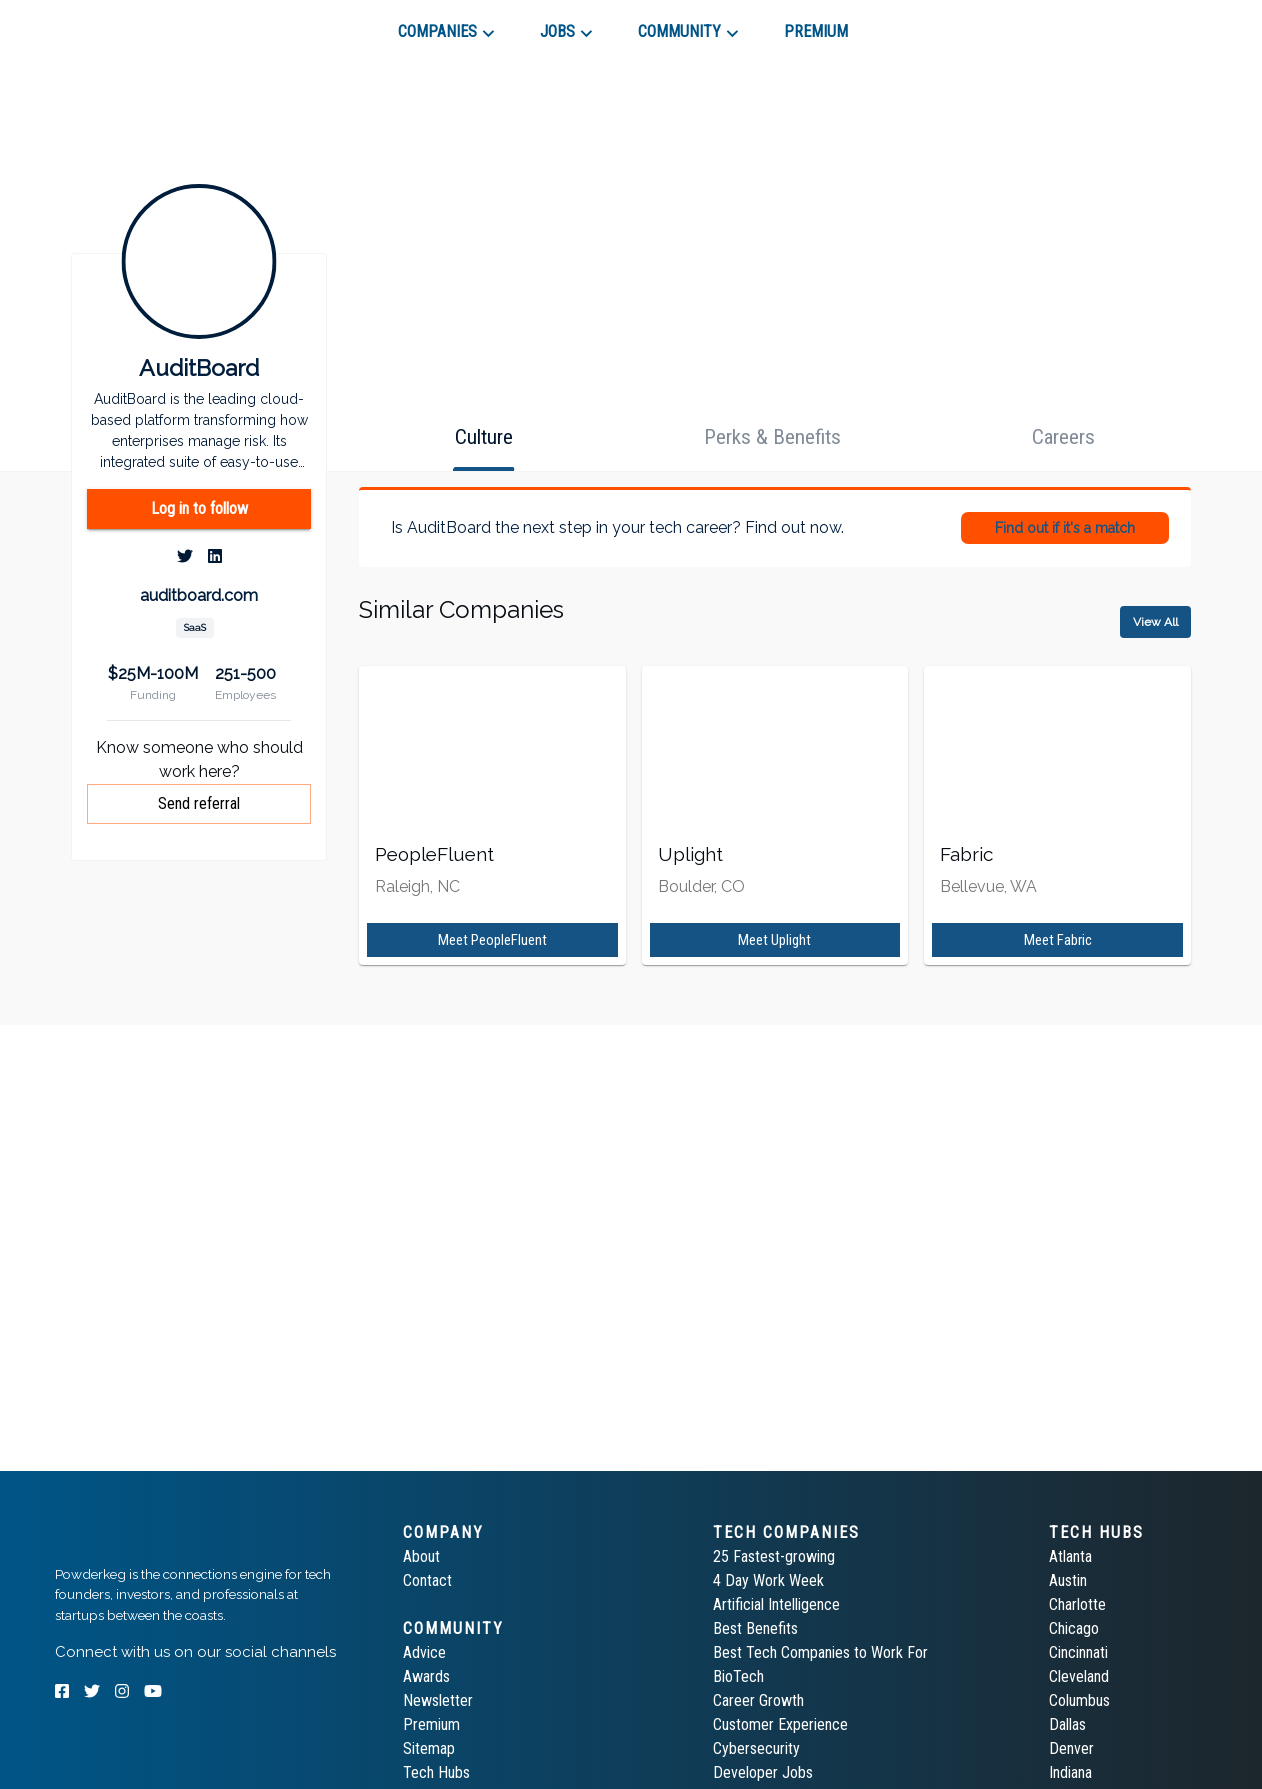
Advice (424, 1652)
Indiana (1070, 1772)
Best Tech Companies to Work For (820, 1652)
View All (1155, 622)
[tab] (126, 24)
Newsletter (438, 1700)
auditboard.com (199, 595)
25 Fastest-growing (774, 1556)
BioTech (738, 1676)
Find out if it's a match (1065, 528)
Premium (431, 1724)
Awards (426, 1676)
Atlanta (1070, 1556)
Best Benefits (755, 1628)
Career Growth (758, 1700)
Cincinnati (1078, 1652)
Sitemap (429, 1748)
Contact (427, 1580)
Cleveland (1079, 1676)
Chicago (1074, 1628)
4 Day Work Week (768, 1580)
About (421, 1556)
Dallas (1067, 1724)
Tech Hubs (436, 1772)
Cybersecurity (756, 1748)
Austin (1068, 1580)
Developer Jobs (763, 1772)
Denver (1071, 1748)
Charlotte (1077, 1604)
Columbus (1079, 1700)
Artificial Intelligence (776, 1604)
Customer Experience (780, 1724)
